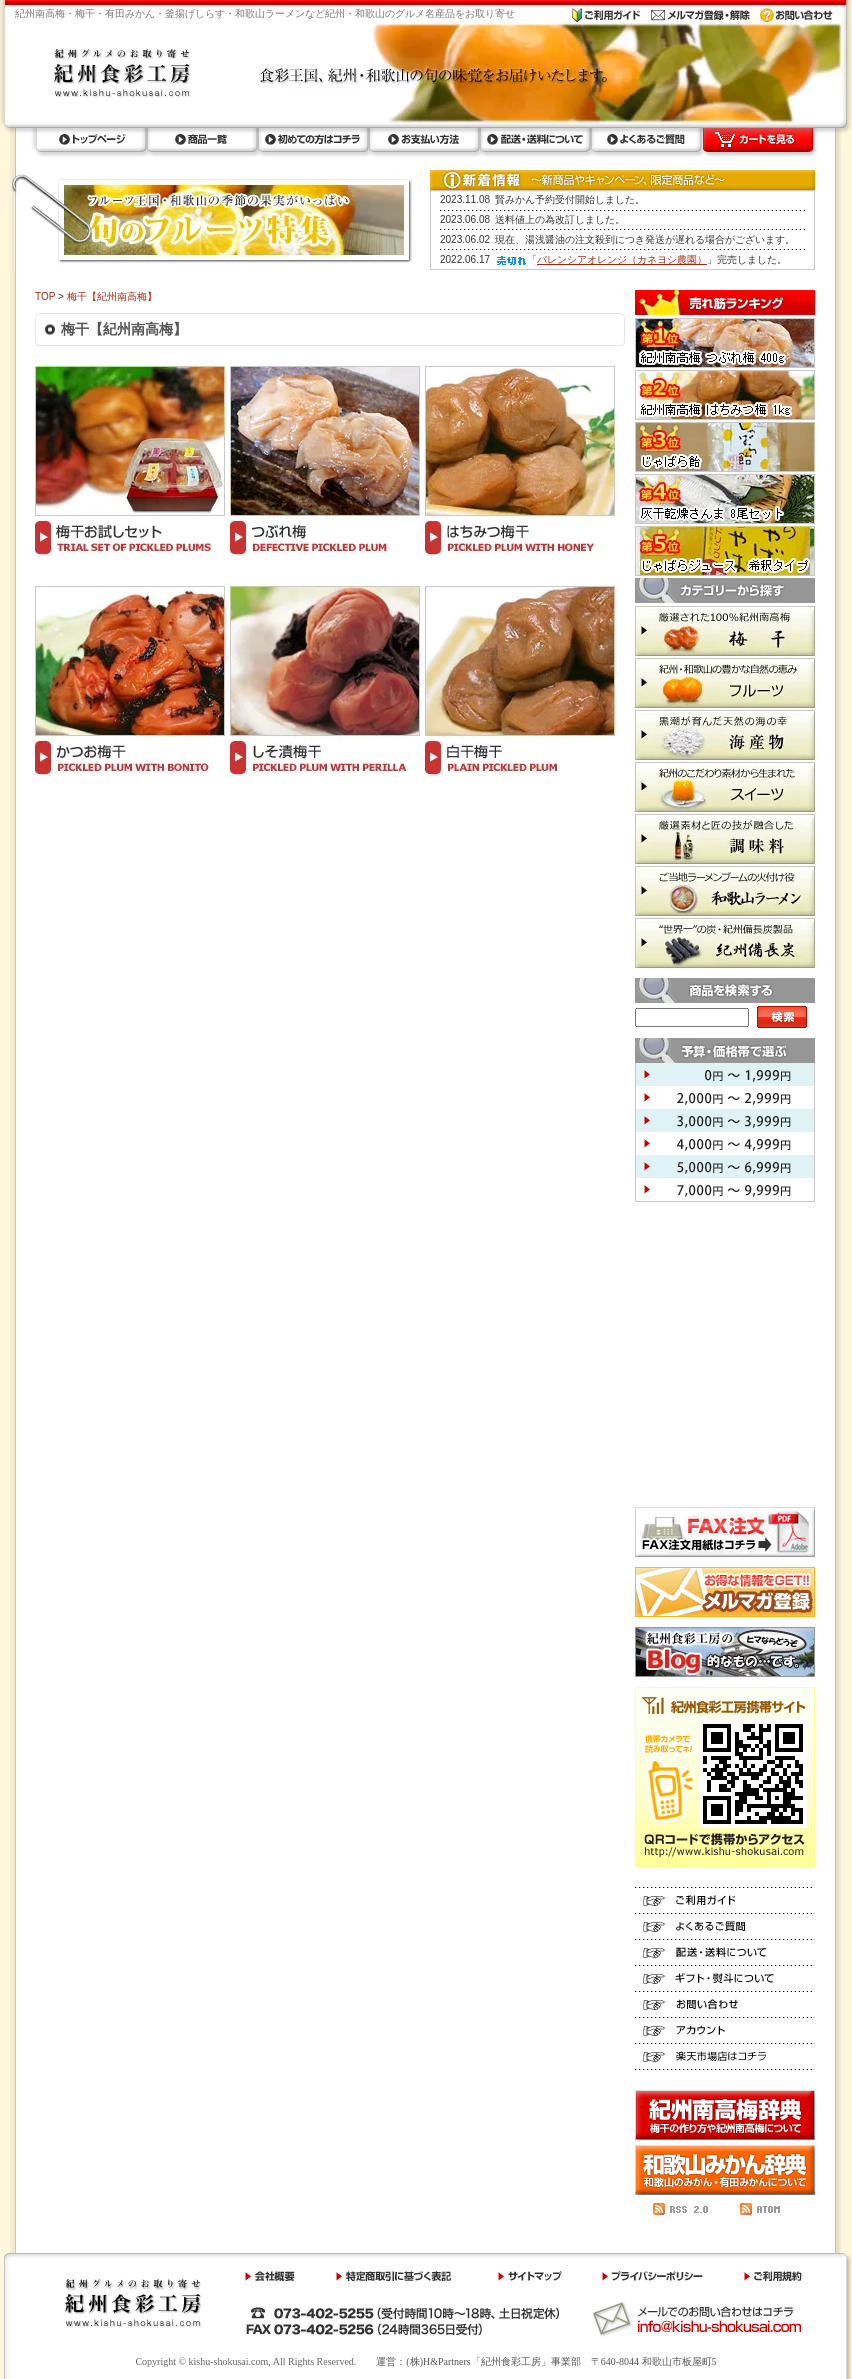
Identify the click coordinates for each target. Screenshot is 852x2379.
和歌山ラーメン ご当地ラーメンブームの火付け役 (725, 891)
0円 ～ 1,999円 (725, 1074)
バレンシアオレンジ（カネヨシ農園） (622, 259)
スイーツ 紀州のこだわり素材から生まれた (725, 787)
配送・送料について (534, 140)
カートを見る (758, 140)
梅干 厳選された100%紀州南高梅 (725, 631)
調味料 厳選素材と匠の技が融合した (725, 839)
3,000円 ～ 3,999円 (725, 1120)
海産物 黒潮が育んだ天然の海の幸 (725, 735)
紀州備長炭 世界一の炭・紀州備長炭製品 (725, 943)
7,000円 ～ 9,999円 (725, 1189)
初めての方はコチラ (312, 140)
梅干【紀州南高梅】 (112, 296)
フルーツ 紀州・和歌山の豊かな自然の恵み (725, 683)
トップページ (90, 140)
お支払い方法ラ (423, 140)
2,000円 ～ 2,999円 (725, 1097)
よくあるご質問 (645, 140)
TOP (45, 296)
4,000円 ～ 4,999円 (725, 1143)
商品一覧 (201, 140)
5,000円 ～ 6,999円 (725, 1166)
